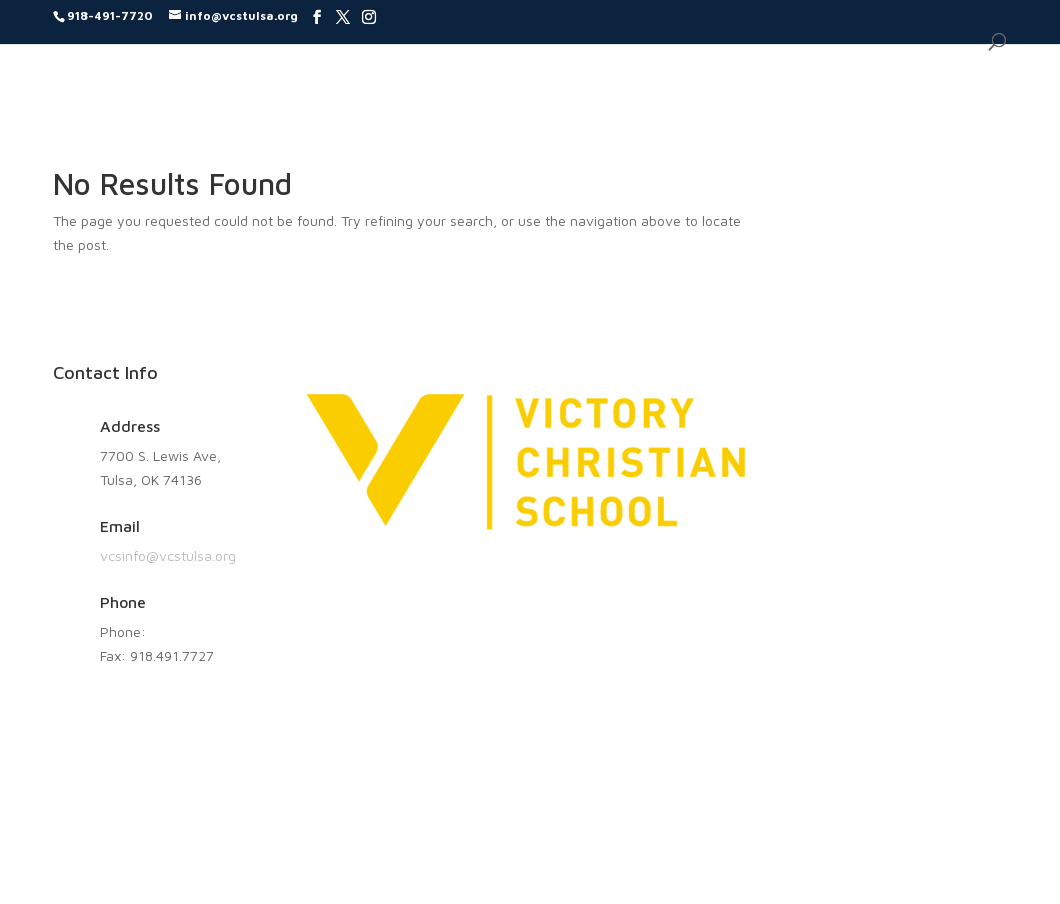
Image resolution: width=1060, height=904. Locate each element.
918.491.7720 (192, 631)
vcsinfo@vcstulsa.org (168, 555)
